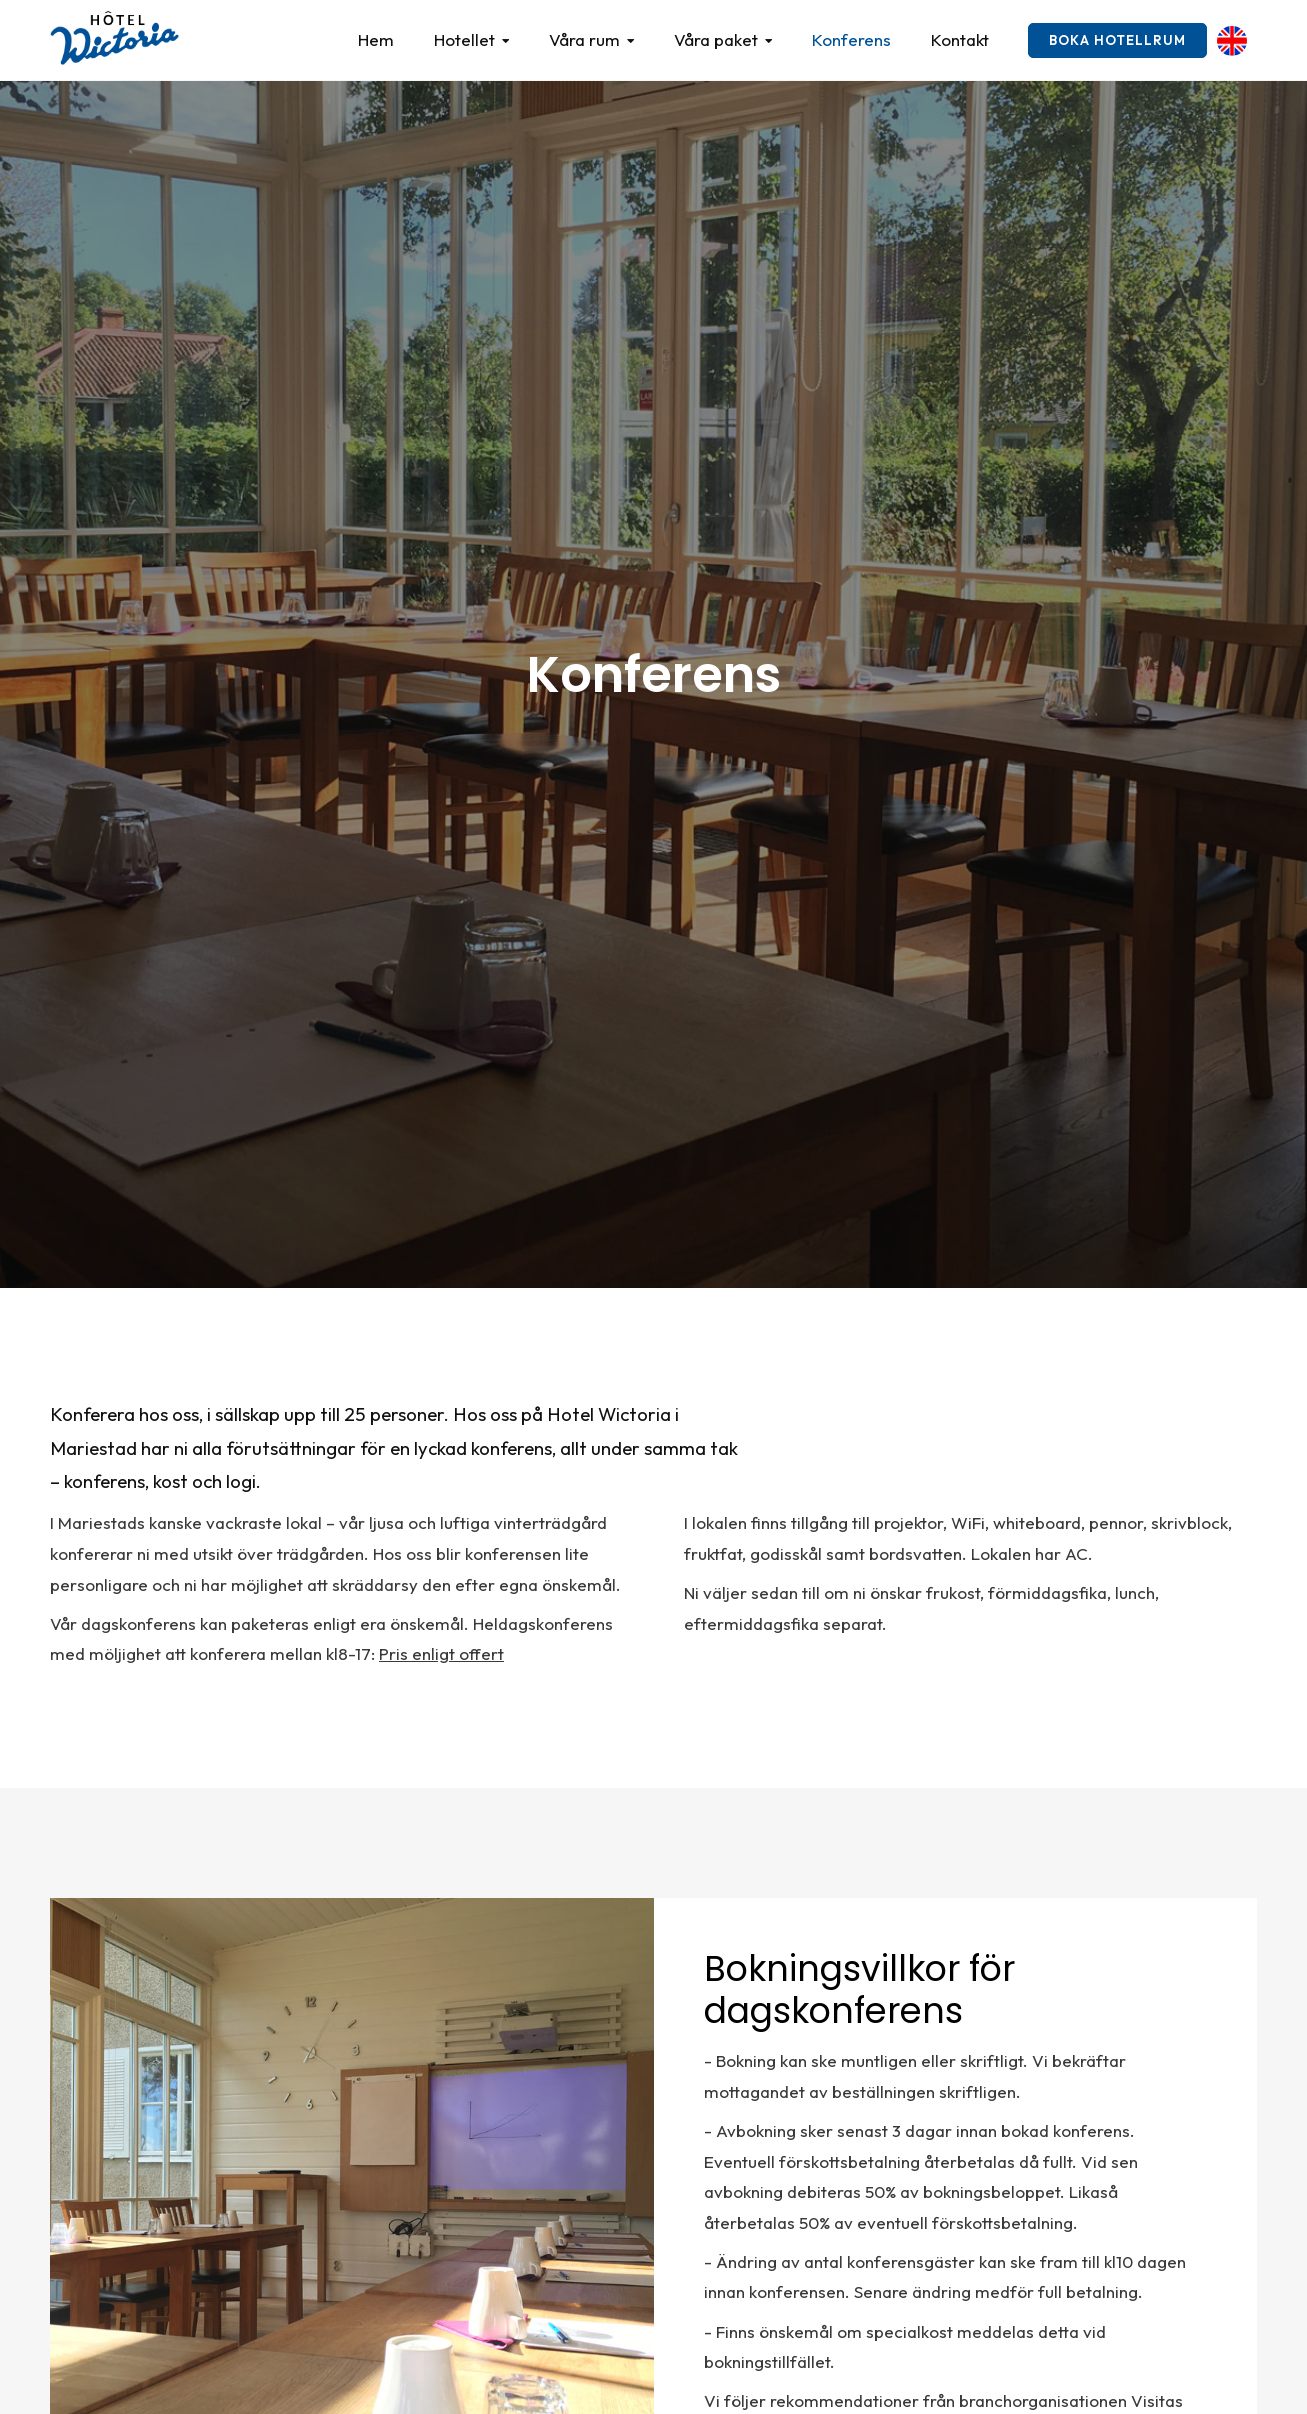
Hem (376, 39)
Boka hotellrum (1117, 40)
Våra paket (716, 39)
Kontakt (960, 39)
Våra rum (584, 39)
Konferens (851, 39)
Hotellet (464, 39)
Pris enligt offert (441, 1653)
